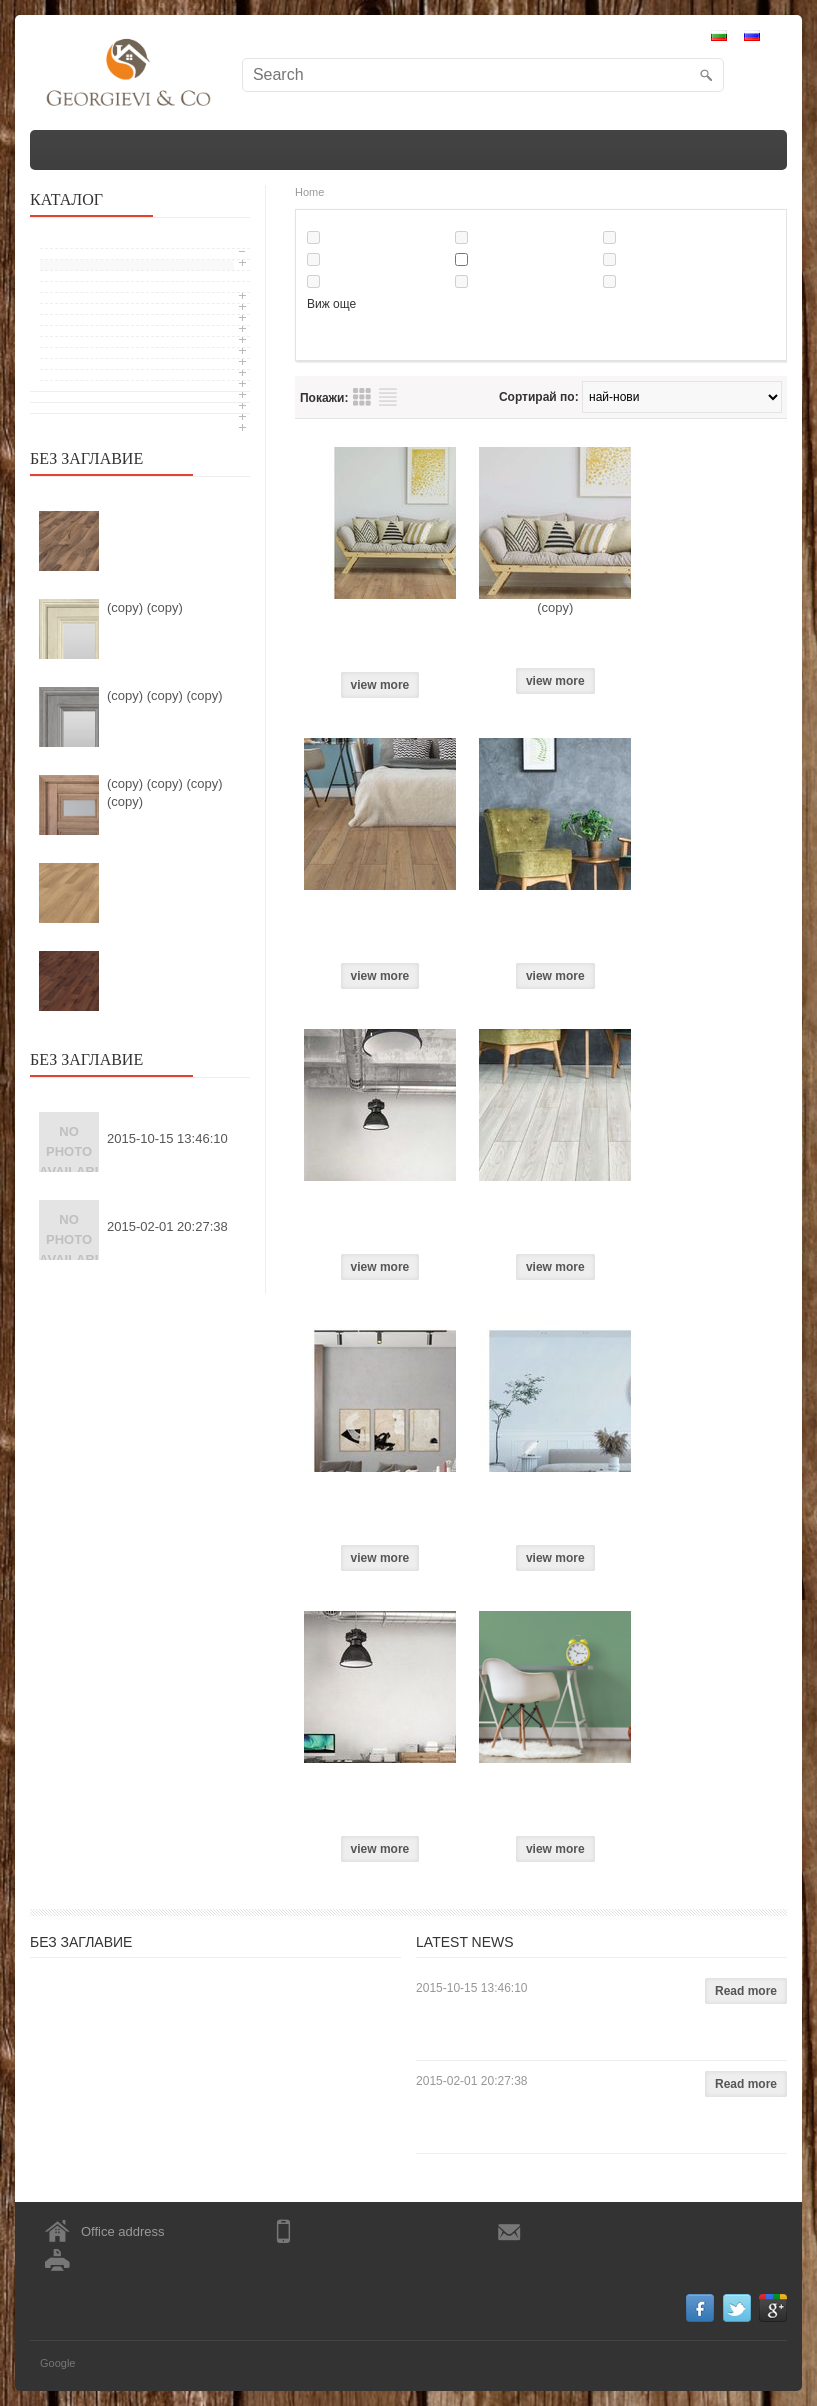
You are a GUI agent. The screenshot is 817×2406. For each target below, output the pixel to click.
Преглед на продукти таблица (362, 397)
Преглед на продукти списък (388, 397)
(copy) (555, 607)
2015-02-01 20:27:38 (167, 1226)
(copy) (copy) (145, 607)
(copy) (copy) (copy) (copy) (165, 792)
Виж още (331, 304)
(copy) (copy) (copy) (165, 695)
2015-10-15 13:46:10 (167, 1138)
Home (309, 192)
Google (57, 2363)
